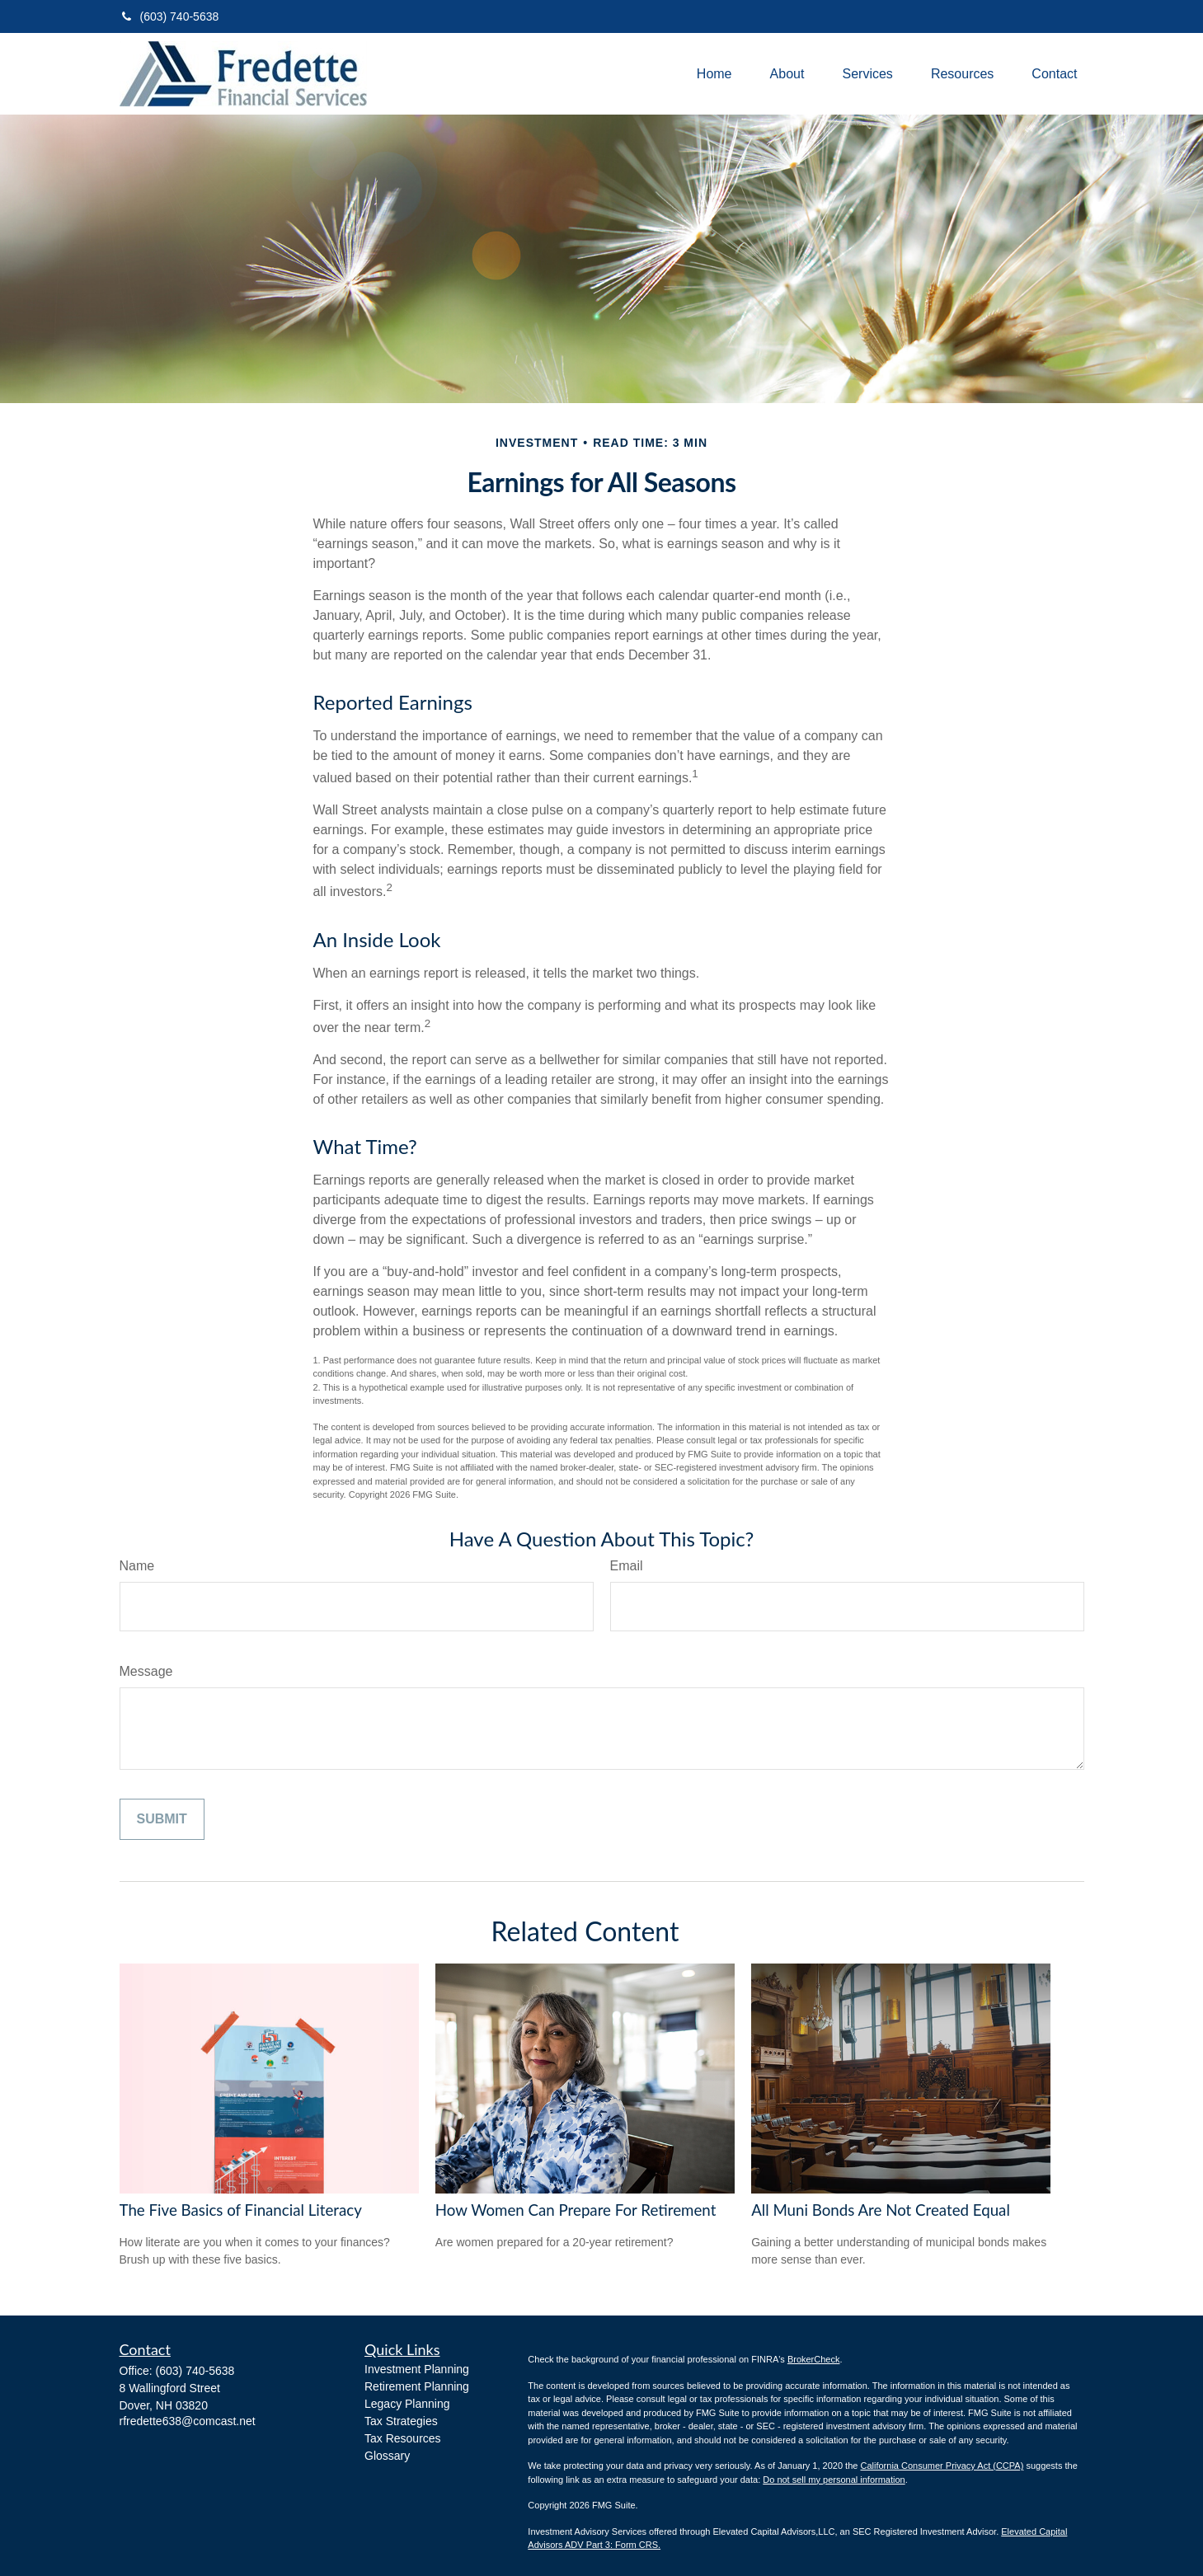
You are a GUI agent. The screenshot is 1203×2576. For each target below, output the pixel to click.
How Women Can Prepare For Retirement (576, 2210)
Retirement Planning (416, 2386)
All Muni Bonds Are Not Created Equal (880, 2210)
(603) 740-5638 (169, 16)
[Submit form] (162, 1819)
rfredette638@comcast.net (188, 2421)
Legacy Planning (407, 2403)
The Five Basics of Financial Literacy (241, 2210)
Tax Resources (402, 2438)
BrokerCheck (813, 2359)
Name (137, 1566)
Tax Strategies (401, 2421)
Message (146, 1671)
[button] (714, 73)
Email (626, 1566)
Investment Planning (416, 2369)
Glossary (387, 2455)
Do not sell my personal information (834, 2480)
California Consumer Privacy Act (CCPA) (941, 2465)
